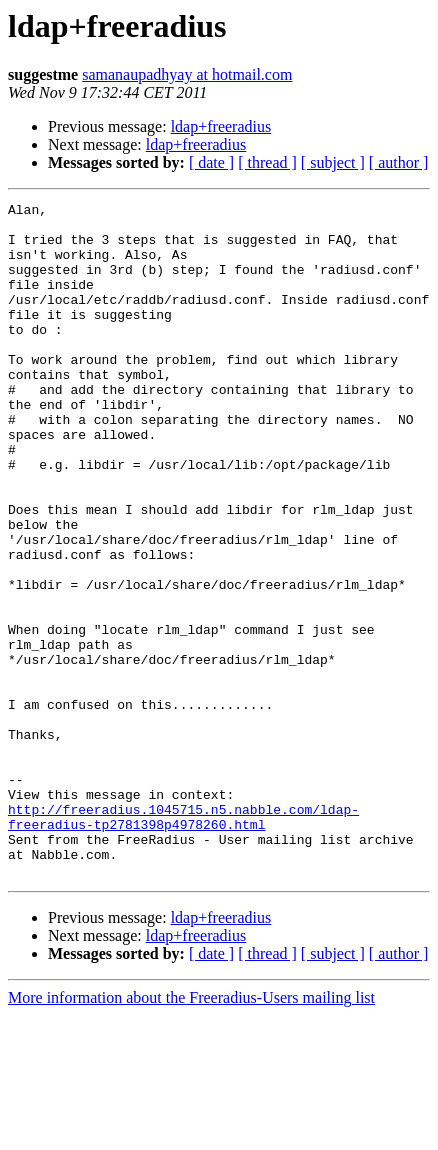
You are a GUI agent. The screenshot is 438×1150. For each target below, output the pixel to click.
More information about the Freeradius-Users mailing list (191, 1132)
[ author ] (399, 162)
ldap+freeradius (221, 126)
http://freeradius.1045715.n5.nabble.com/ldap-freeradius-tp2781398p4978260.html (183, 941)
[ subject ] (333, 162)
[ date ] (211, 162)
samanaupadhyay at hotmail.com (187, 74)
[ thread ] (267, 162)
